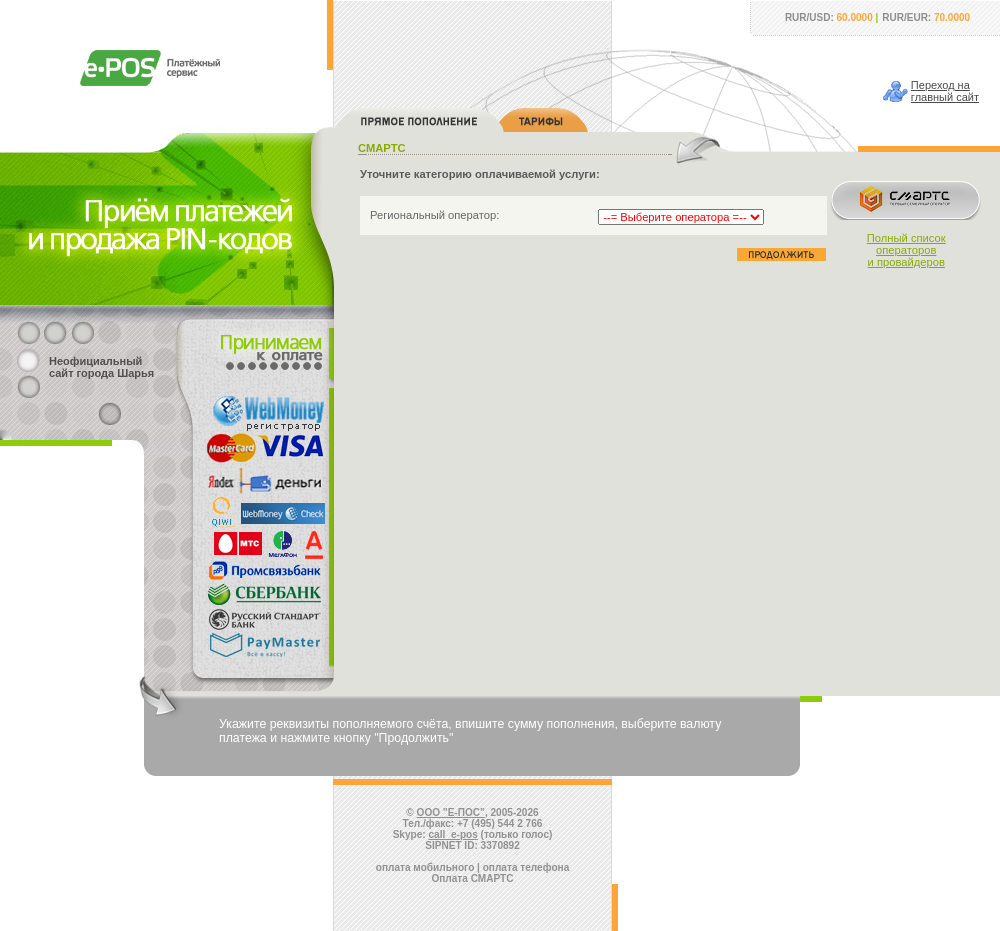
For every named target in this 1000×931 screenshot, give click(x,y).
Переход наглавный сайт (945, 91)
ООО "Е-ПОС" (451, 812)
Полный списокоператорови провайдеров (906, 250)
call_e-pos (453, 834)
